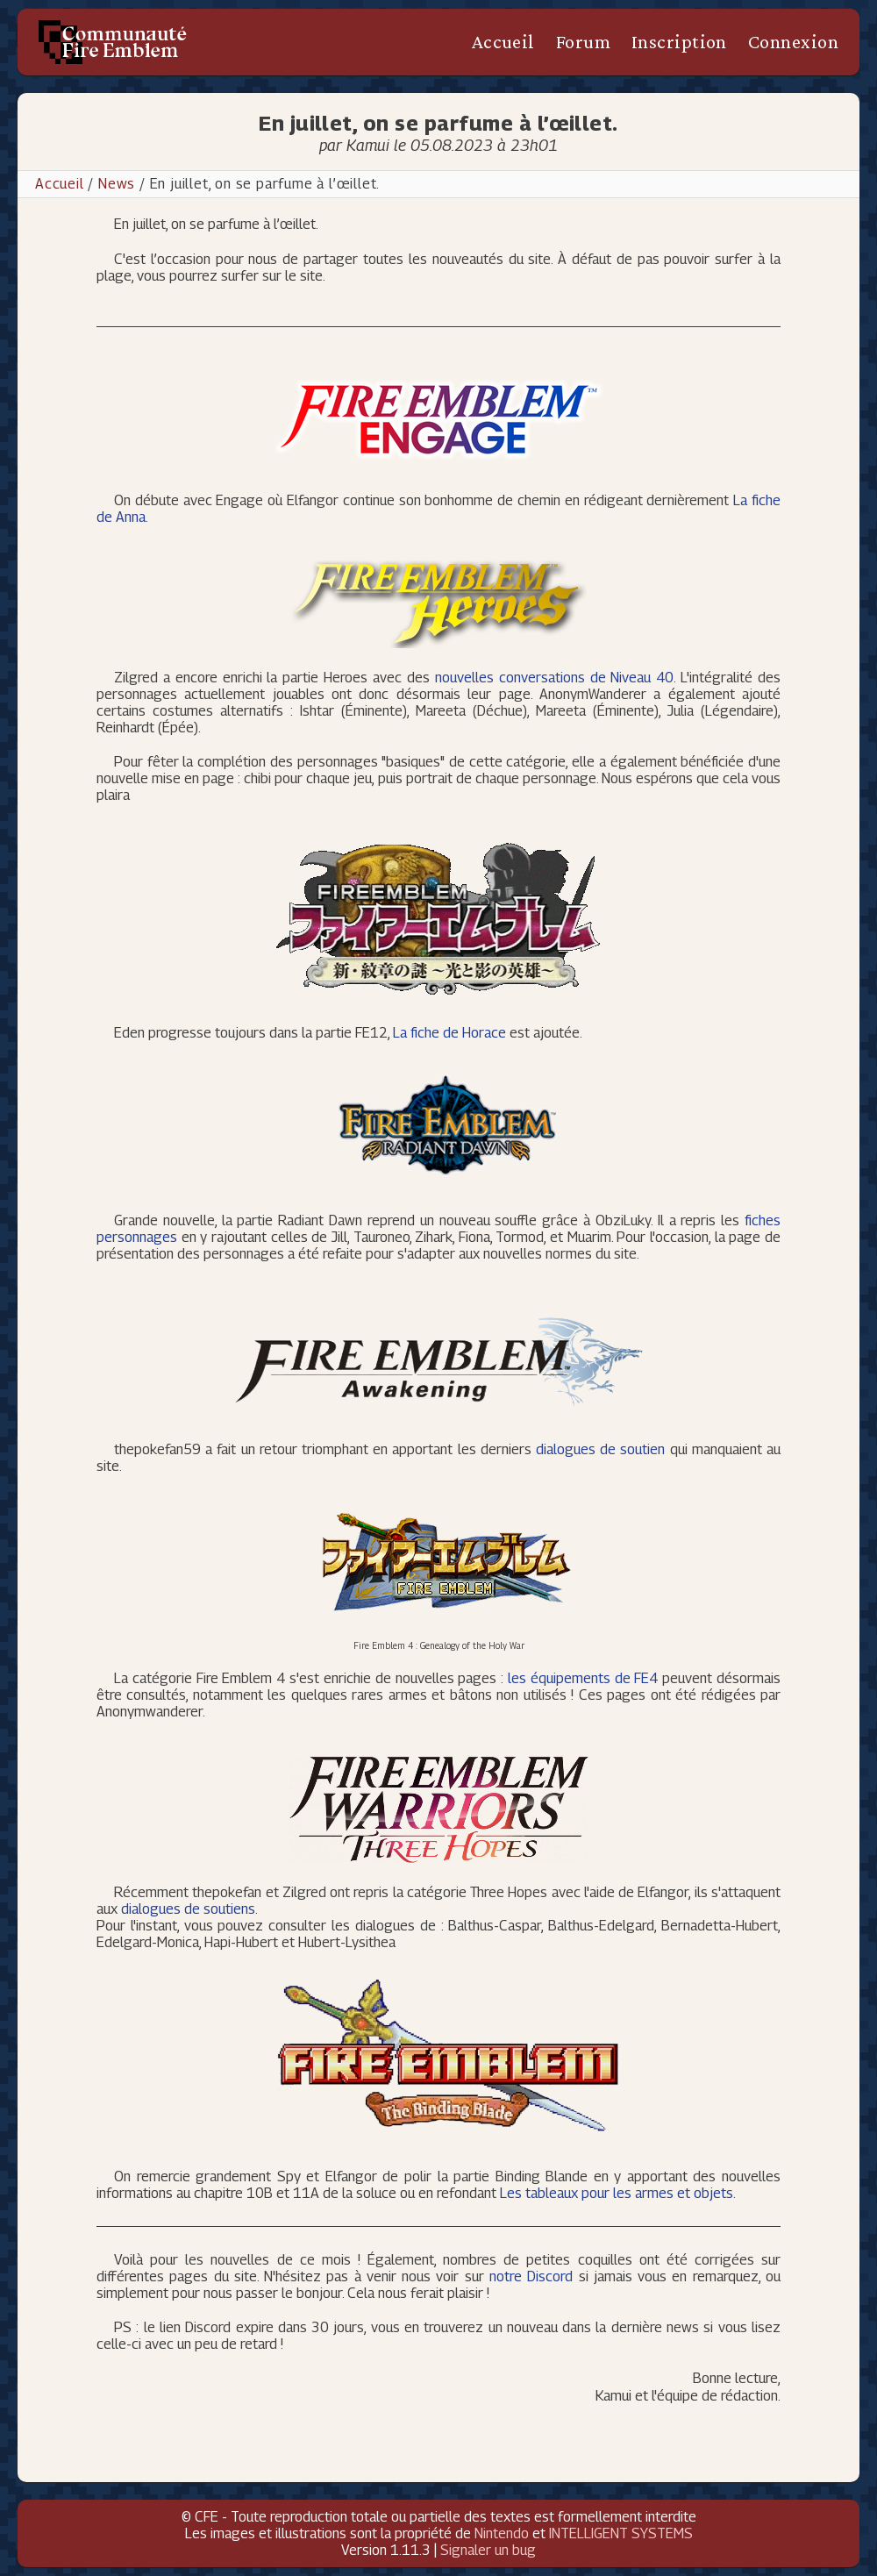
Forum (583, 42)
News (116, 183)
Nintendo (501, 2533)
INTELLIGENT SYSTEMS (621, 2533)
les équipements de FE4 (583, 1678)
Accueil (503, 42)
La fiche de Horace (449, 1032)
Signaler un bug (488, 2550)
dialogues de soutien (600, 1449)
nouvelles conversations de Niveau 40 (554, 677)
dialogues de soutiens (188, 1909)
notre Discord (531, 2276)
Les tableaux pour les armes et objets (616, 2193)
